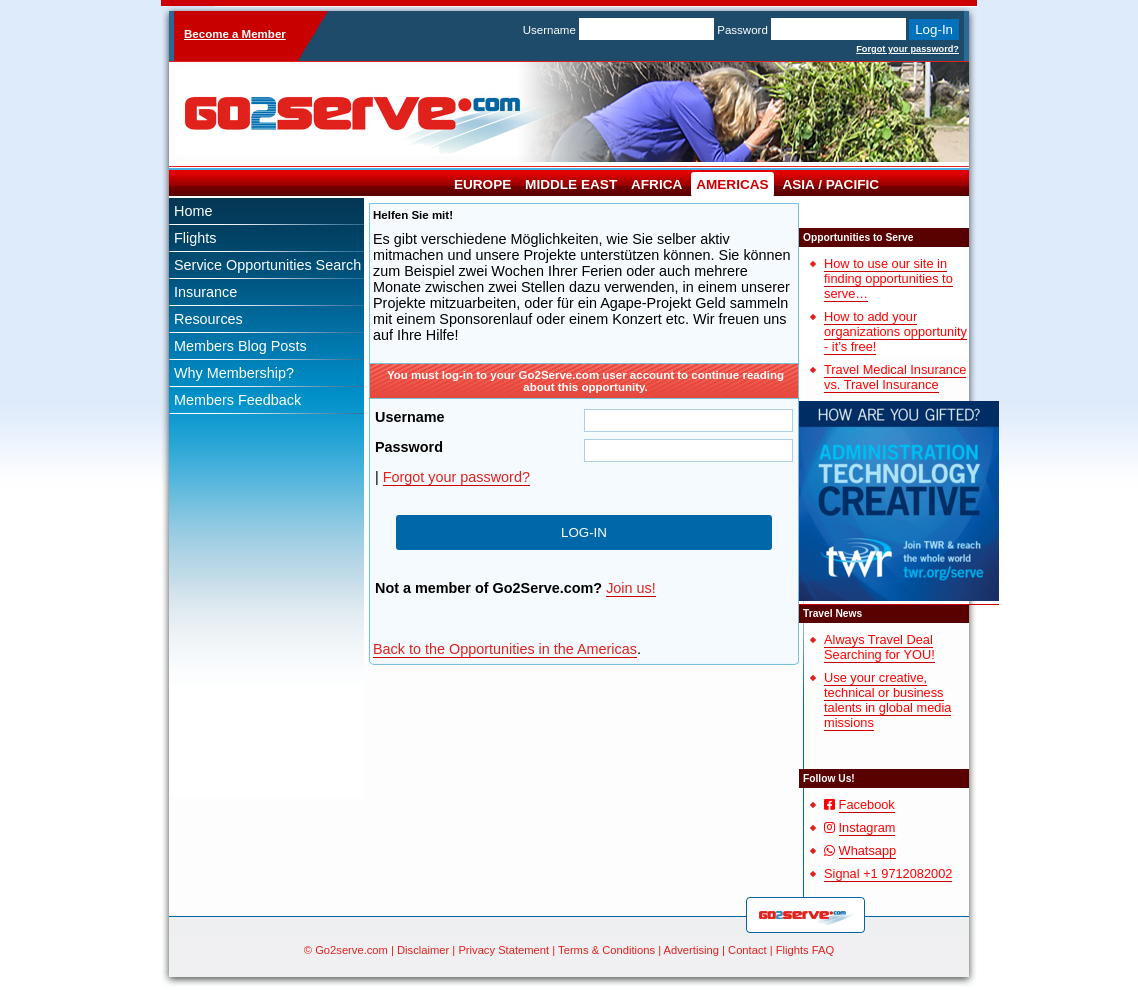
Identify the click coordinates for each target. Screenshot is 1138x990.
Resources (208, 319)
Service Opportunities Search (267, 265)
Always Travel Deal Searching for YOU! (879, 647)
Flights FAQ (805, 950)
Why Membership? (234, 373)
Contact (747, 950)
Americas (732, 184)
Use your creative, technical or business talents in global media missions (887, 700)
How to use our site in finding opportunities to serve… (888, 278)
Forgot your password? (907, 49)
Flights (195, 238)
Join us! (631, 588)
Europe (482, 184)
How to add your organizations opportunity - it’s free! (895, 331)
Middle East (571, 184)
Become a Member (235, 34)
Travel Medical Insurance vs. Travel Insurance (895, 377)
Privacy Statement (503, 950)
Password (742, 30)
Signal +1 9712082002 (888, 873)
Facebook (867, 804)
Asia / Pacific (830, 184)
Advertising (691, 950)
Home (193, 211)
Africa (656, 184)
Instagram (867, 827)
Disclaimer (423, 950)
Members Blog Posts (240, 346)
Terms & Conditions (606, 950)
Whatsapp (868, 850)
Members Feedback (237, 400)
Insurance (205, 292)
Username (549, 30)
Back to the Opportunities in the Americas (505, 649)
